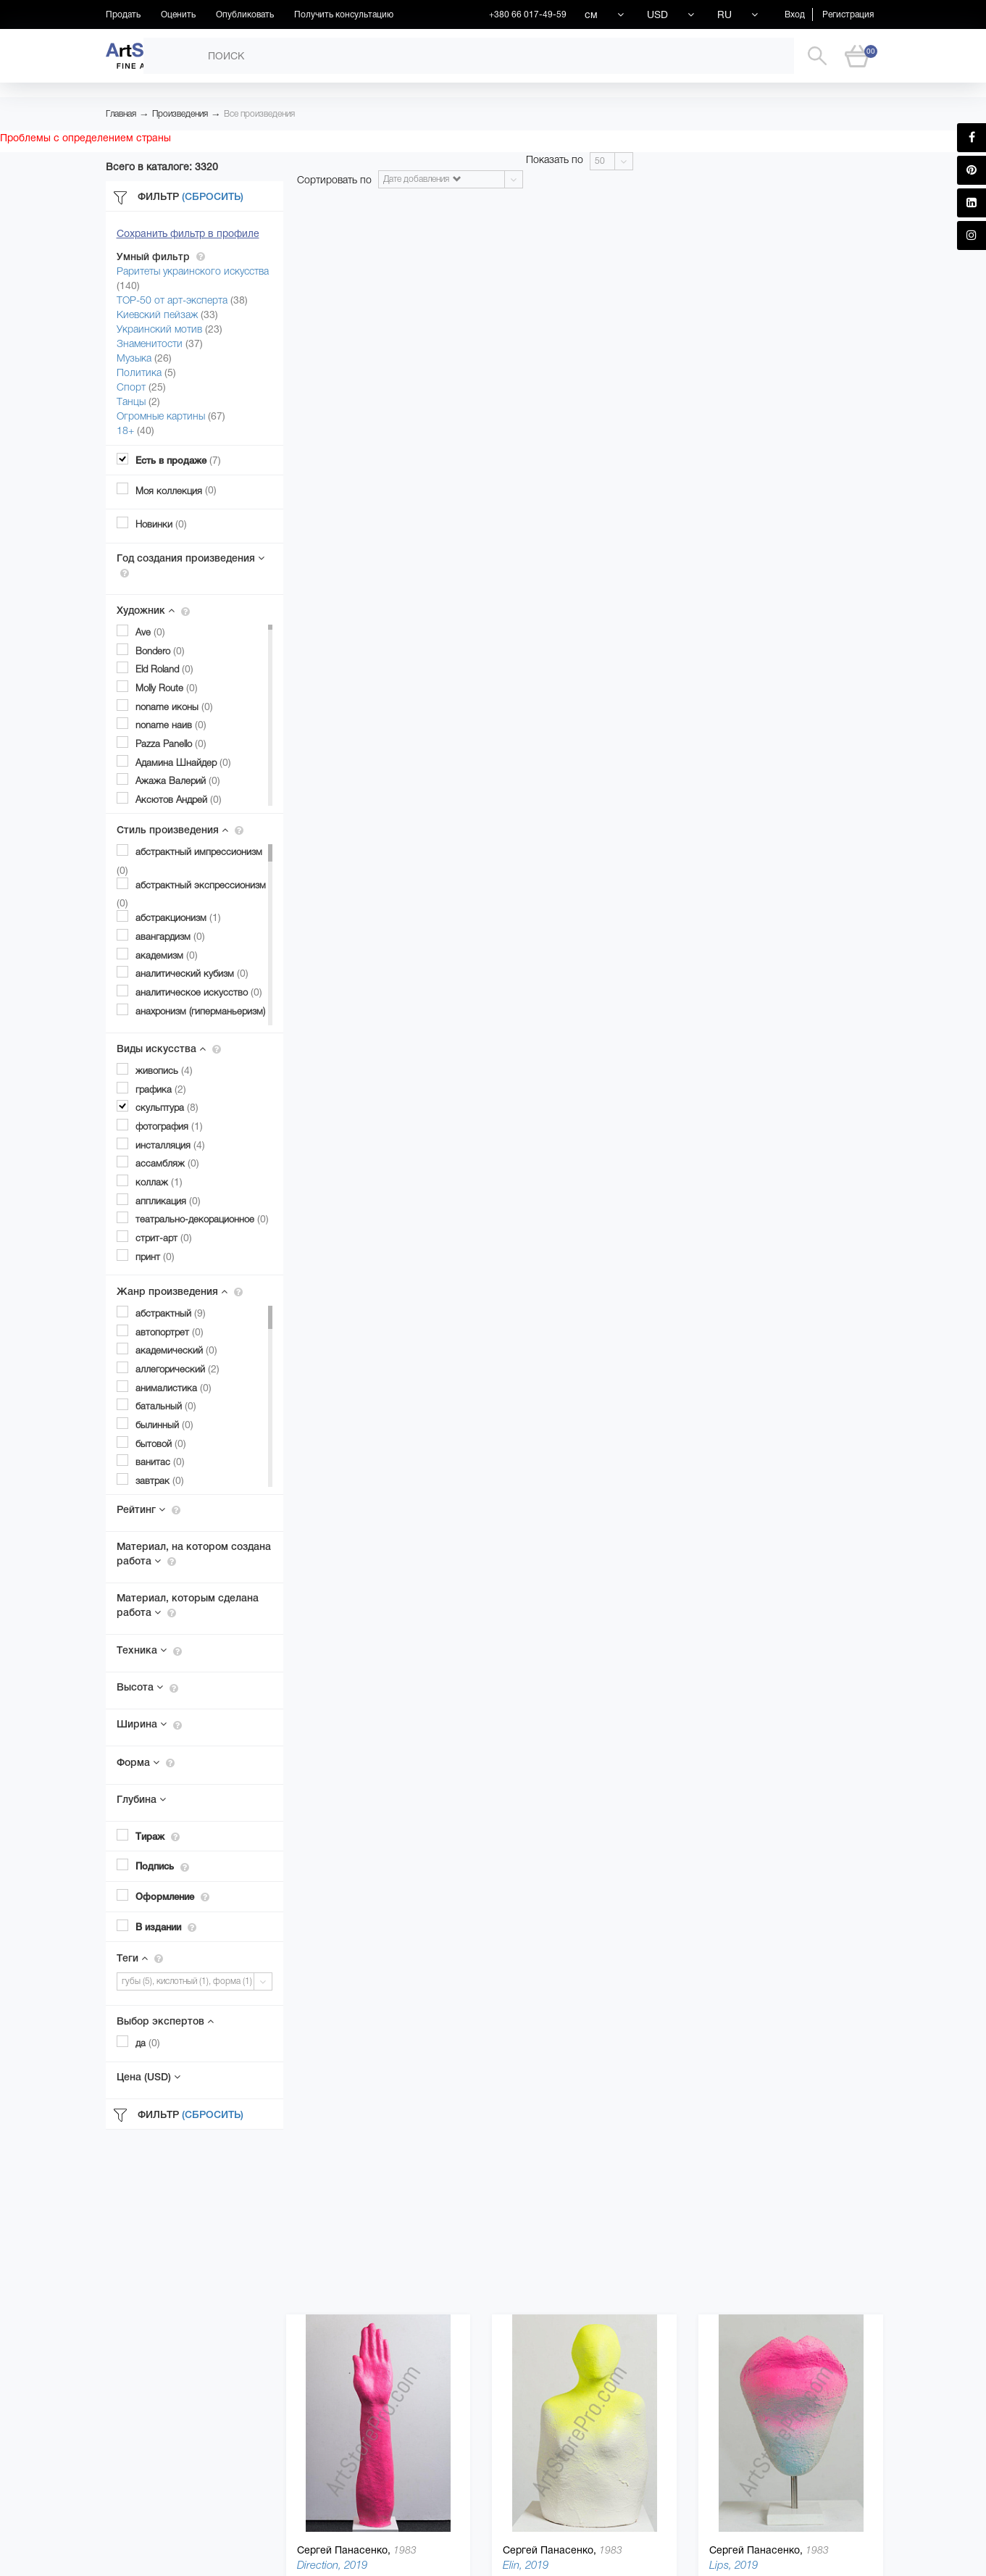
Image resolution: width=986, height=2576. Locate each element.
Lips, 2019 (733, 2565)
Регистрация (848, 14)
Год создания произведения (190, 565)
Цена (148, 2077)
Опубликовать (245, 14)
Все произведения (259, 114)
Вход (795, 14)
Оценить (178, 14)
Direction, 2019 (332, 2565)
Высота (147, 1687)
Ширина (149, 1724)
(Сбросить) (212, 196)
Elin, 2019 (525, 2565)
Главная (121, 114)
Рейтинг (148, 1509)
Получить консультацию (343, 14)
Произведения (180, 114)
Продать (123, 14)
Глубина (141, 1799)
